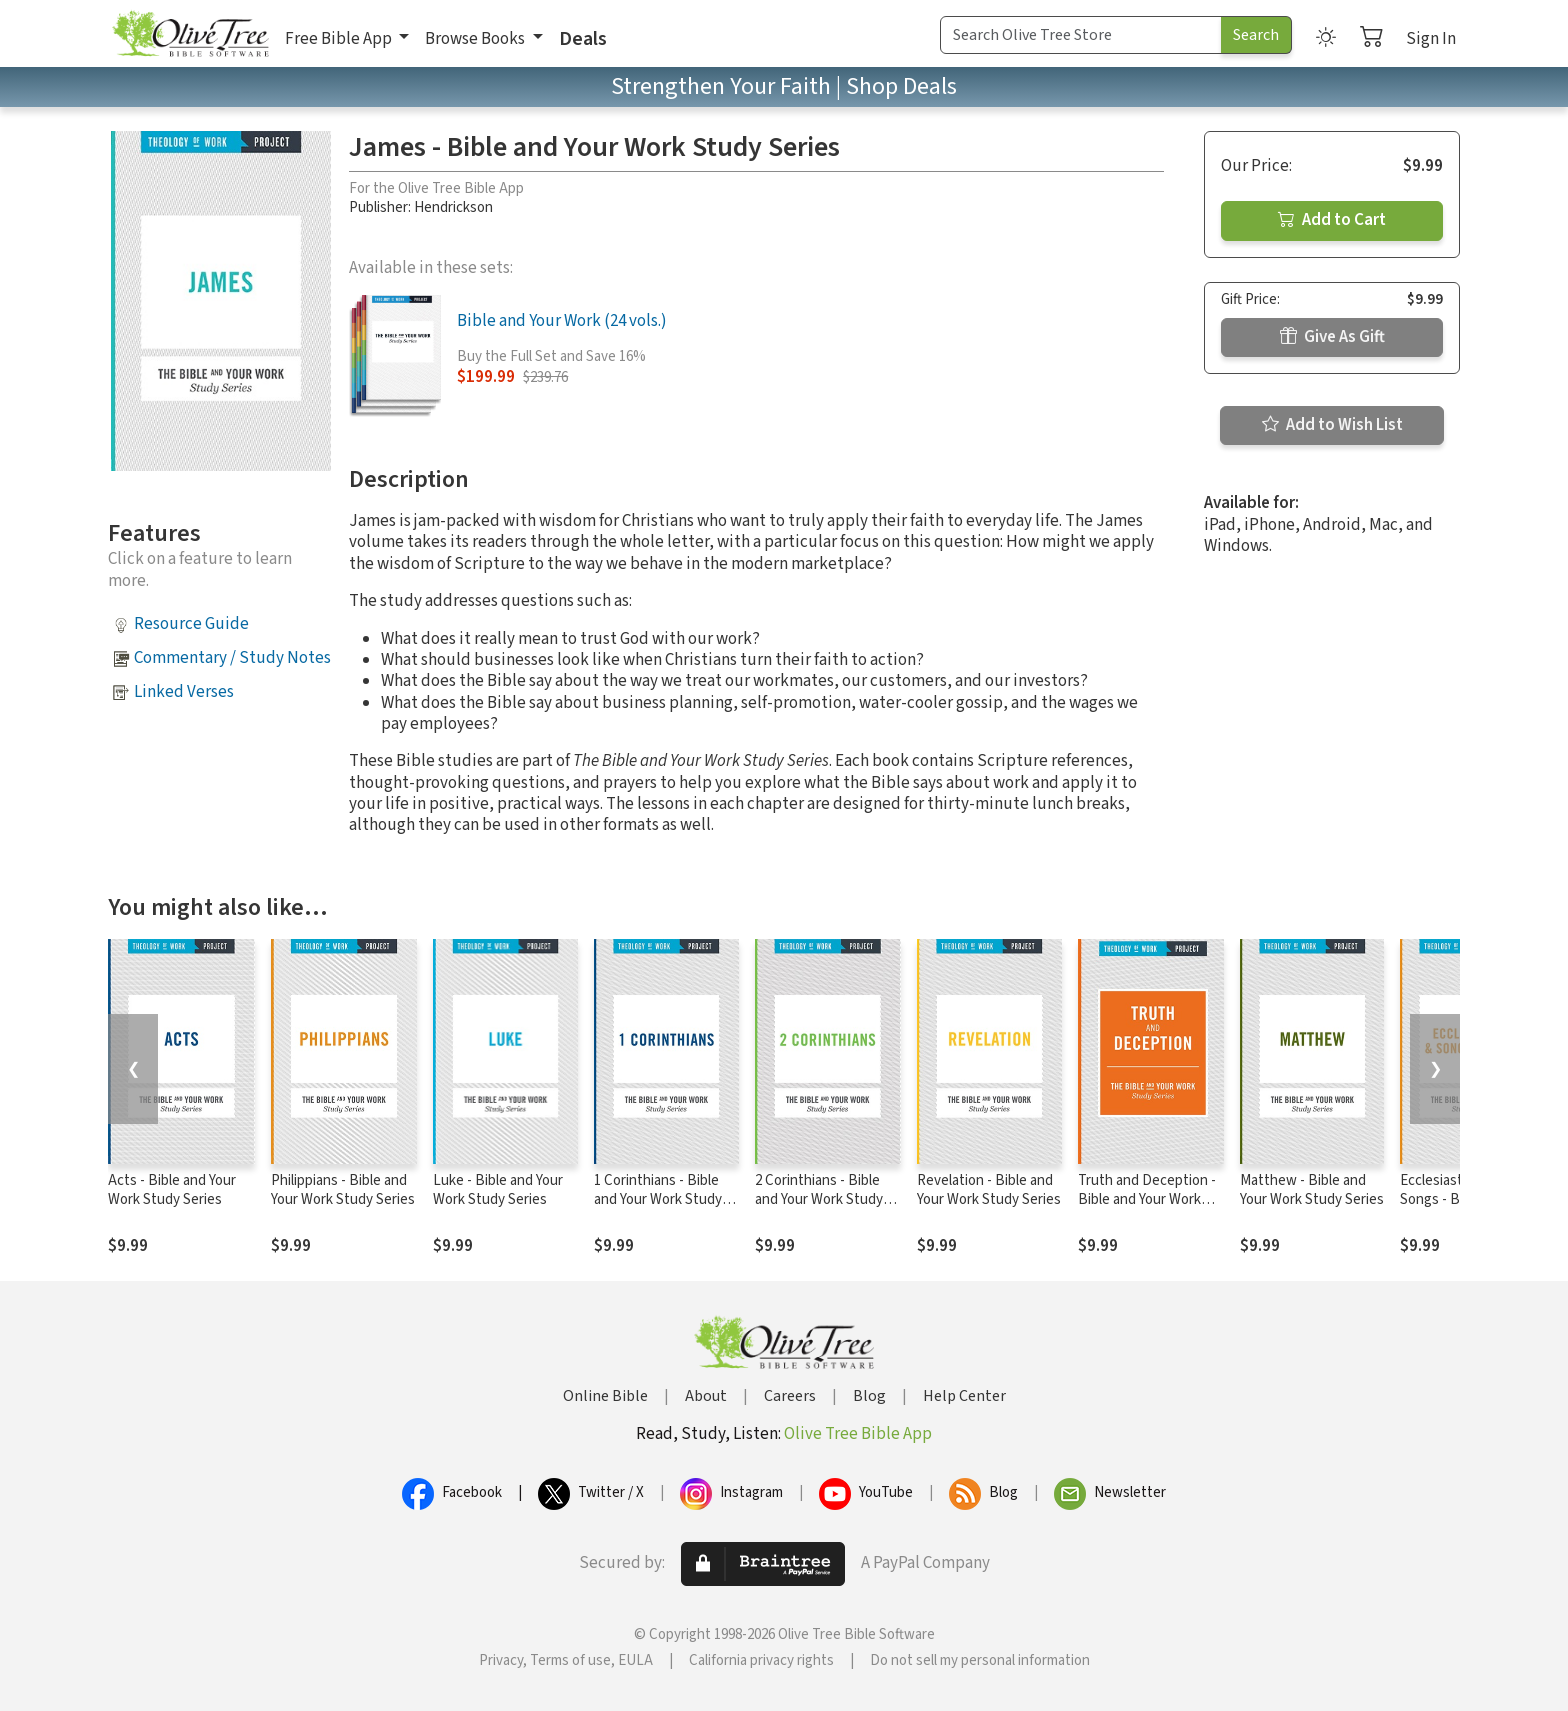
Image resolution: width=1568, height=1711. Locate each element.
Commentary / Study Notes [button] (232, 658)
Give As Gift (1332, 337)
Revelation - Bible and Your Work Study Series (989, 1190)
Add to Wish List (1332, 425)
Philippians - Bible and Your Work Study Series (343, 1190)
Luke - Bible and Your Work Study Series (498, 1190)
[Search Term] (1081, 35)
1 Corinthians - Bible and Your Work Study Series (658, 1199)
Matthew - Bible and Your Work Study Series (1312, 1190)
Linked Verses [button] (184, 692)
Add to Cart (1332, 220)
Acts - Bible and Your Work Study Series (172, 1190)
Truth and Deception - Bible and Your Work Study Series (1147, 1199)
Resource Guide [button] (191, 624)
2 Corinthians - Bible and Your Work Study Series (819, 1199)
